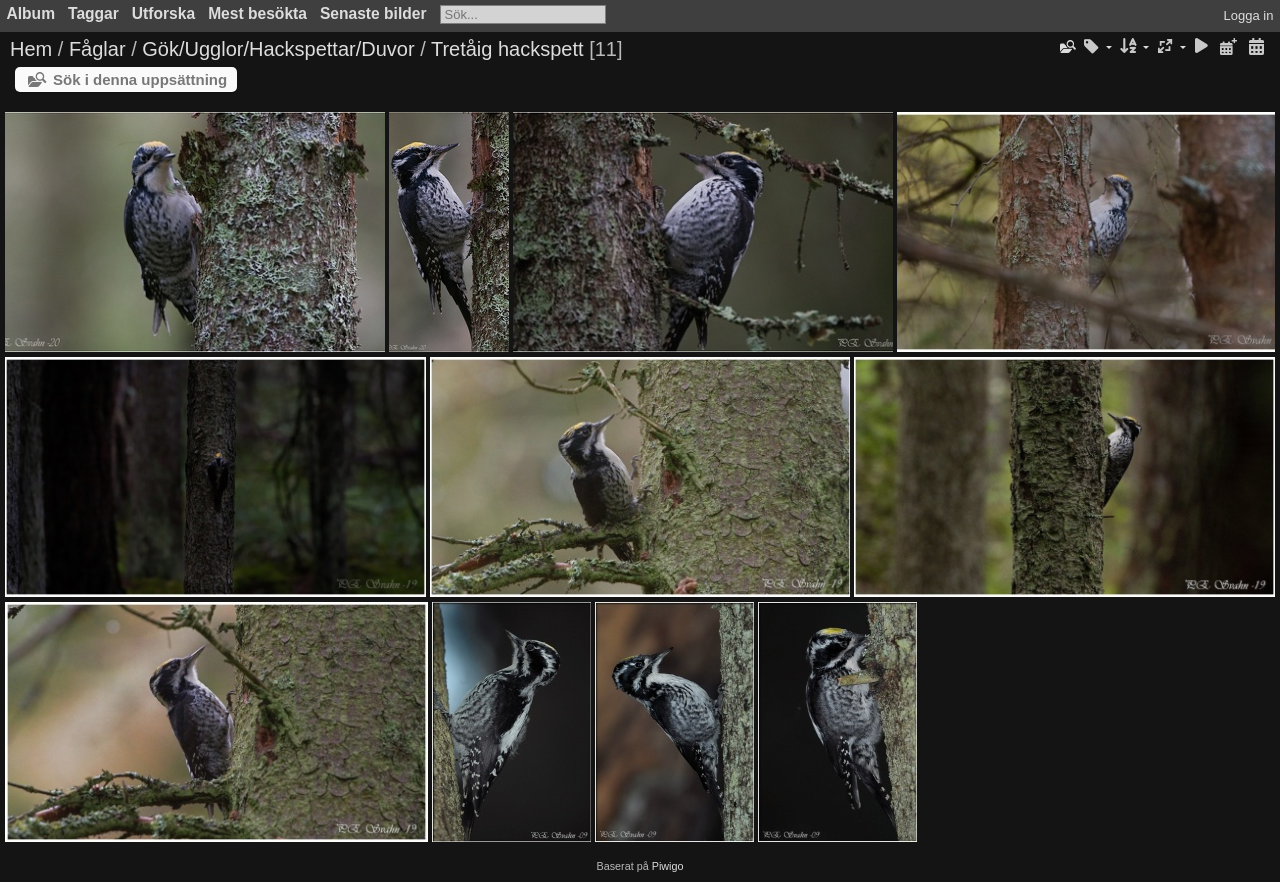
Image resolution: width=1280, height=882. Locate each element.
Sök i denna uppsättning (140, 79)
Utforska (163, 13)
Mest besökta (257, 13)
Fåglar (97, 49)
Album (31, 13)
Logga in (1249, 15)
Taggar (93, 13)
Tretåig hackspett (507, 49)
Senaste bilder (373, 13)
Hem (31, 49)
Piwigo (668, 866)
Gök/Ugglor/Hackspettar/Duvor (278, 49)
